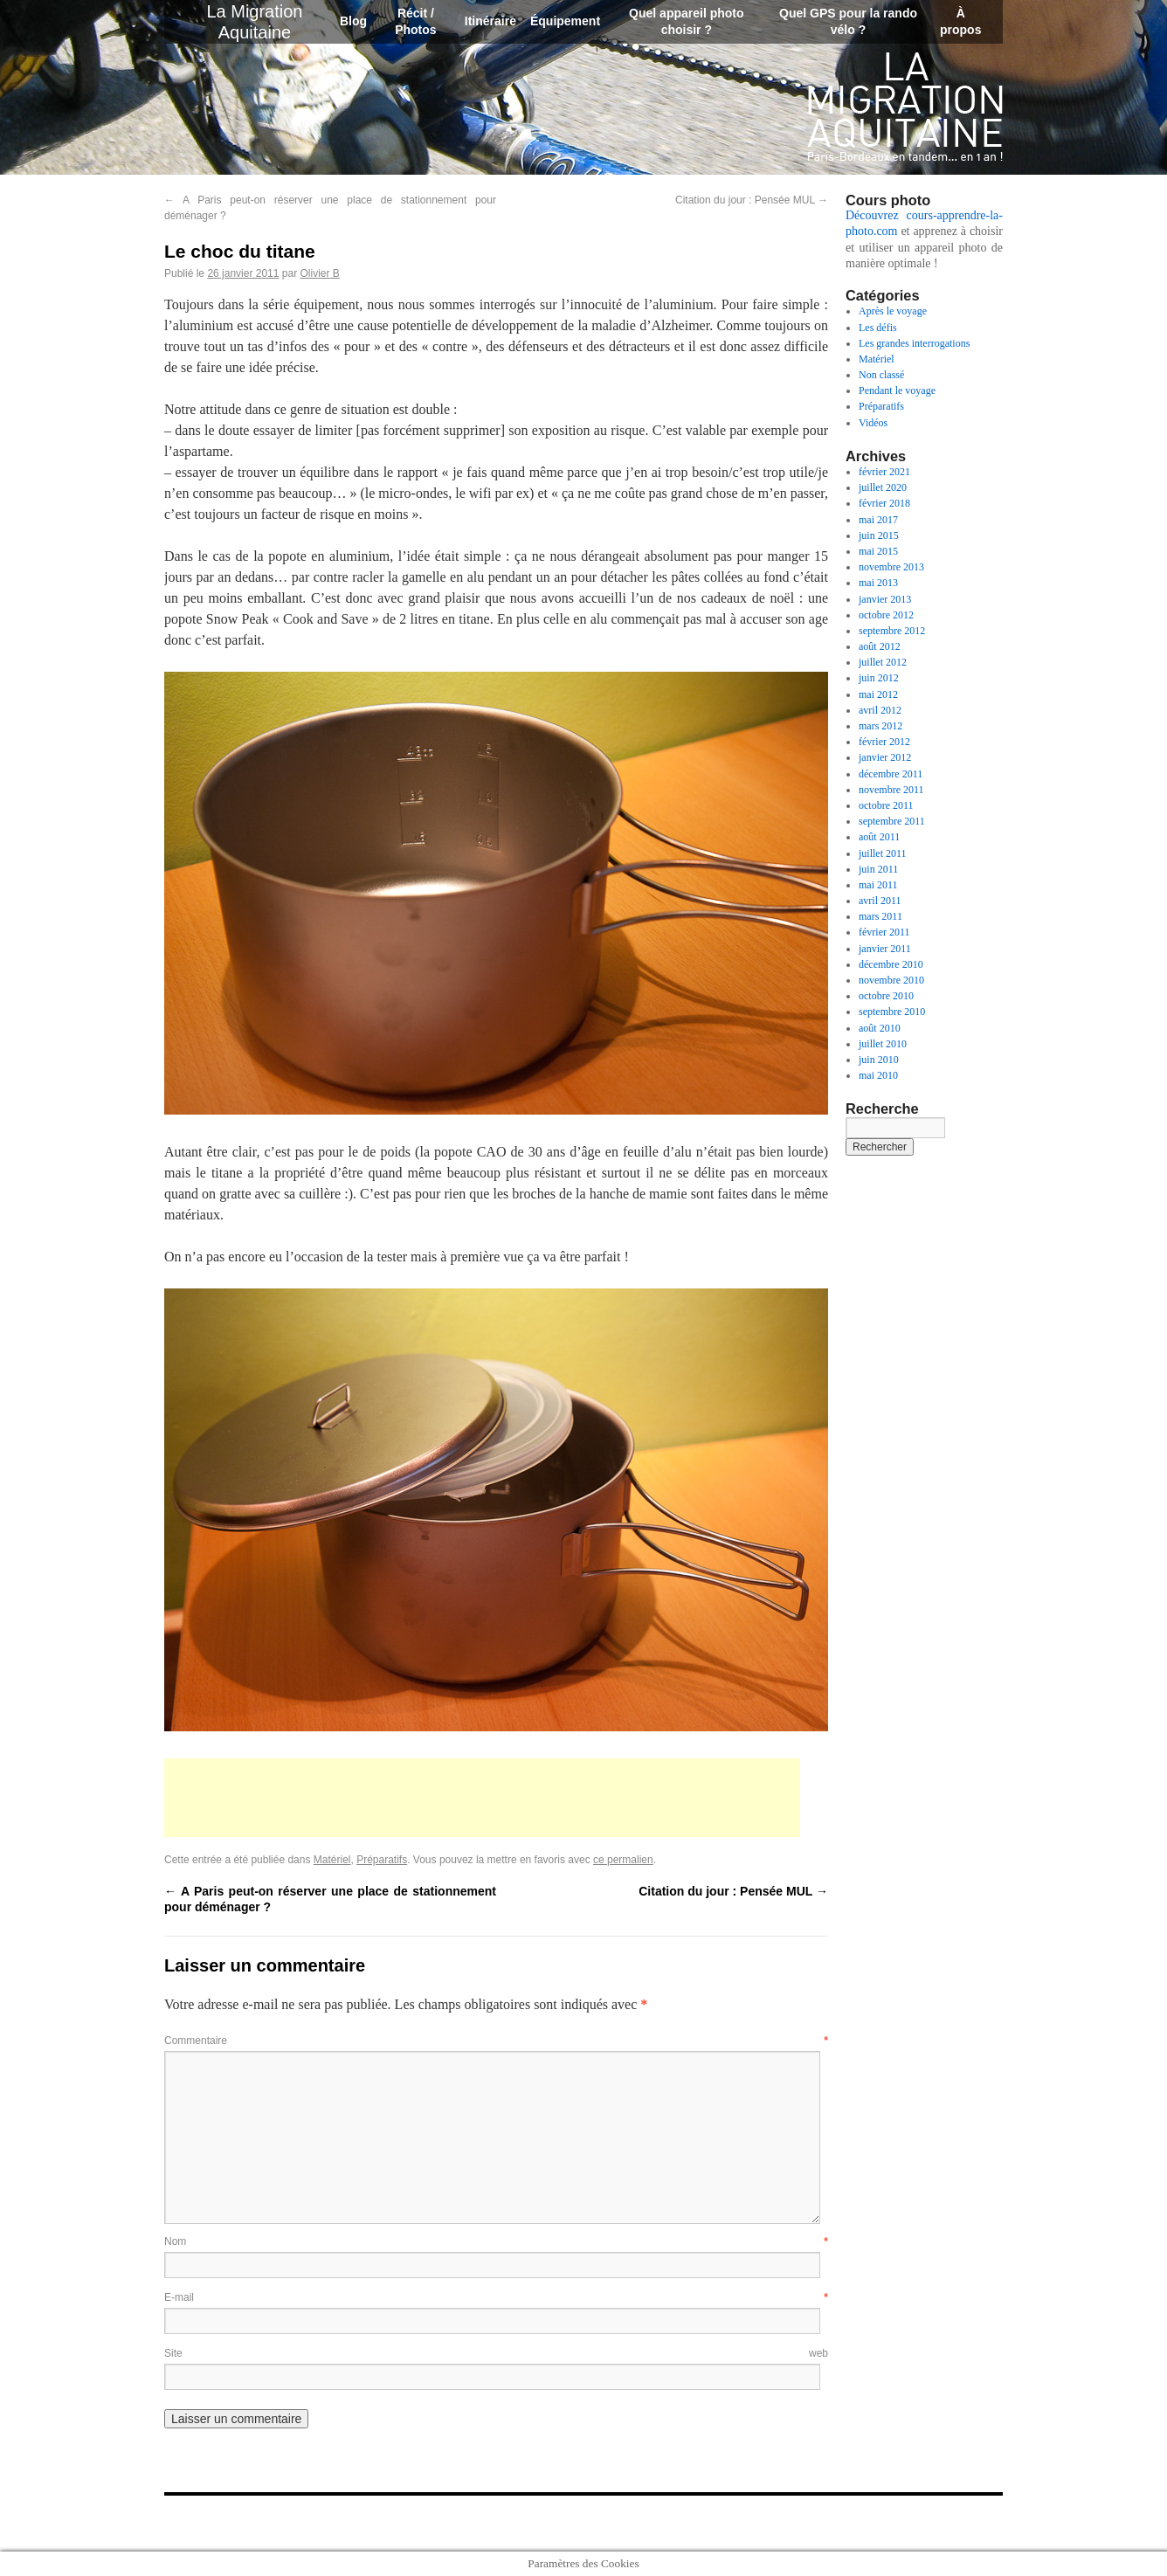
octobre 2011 (886, 805)
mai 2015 (878, 551)
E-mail (496, 2297)
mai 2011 (878, 885)
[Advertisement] (482, 1797)
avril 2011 (880, 900)
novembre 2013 (891, 567)
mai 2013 (878, 583)
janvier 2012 (885, 757)
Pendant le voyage (897, 390)
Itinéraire (490, 21)
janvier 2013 (885, 599)
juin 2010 (879, 1059)
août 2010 (880, 1028)
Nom (496, 2241)
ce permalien (623, 1860)
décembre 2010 (891, 964)
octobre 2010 (886, 996)
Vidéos (873, 423)
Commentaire (496, 2040)
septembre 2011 (892, 821)
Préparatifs (381, 1860)
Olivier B (319, 273)
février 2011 (884, 932)
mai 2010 (878, 1075)
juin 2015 (879, 535)
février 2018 (884, 503)
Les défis (878, 327)
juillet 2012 (883, 662)
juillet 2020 (883, 487)
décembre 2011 (890, 774)
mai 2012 (878, 694)
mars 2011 (880, 916)
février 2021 (884, 472)
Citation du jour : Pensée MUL (751, 200)
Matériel (332, 1860)
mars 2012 (880, 726)
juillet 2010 (883, 1044)
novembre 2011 (891, 790)
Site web (496, 2353)
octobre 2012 (886, 615)
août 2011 (879, 837)
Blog (353, 21)
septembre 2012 (892, 631)
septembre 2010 (892, 1011)
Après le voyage (893, 311)
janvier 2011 (885, 949)
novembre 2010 (891, 980)
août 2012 (880, 646)
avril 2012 (880, 710)
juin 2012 (879, 678)
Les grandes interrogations (914, 343)
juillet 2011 (883, 853)
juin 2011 (878, 869)
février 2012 (884, 742)
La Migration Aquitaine (905, 106)
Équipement (565, 21)
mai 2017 (878, 520)
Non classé (881, 375)
